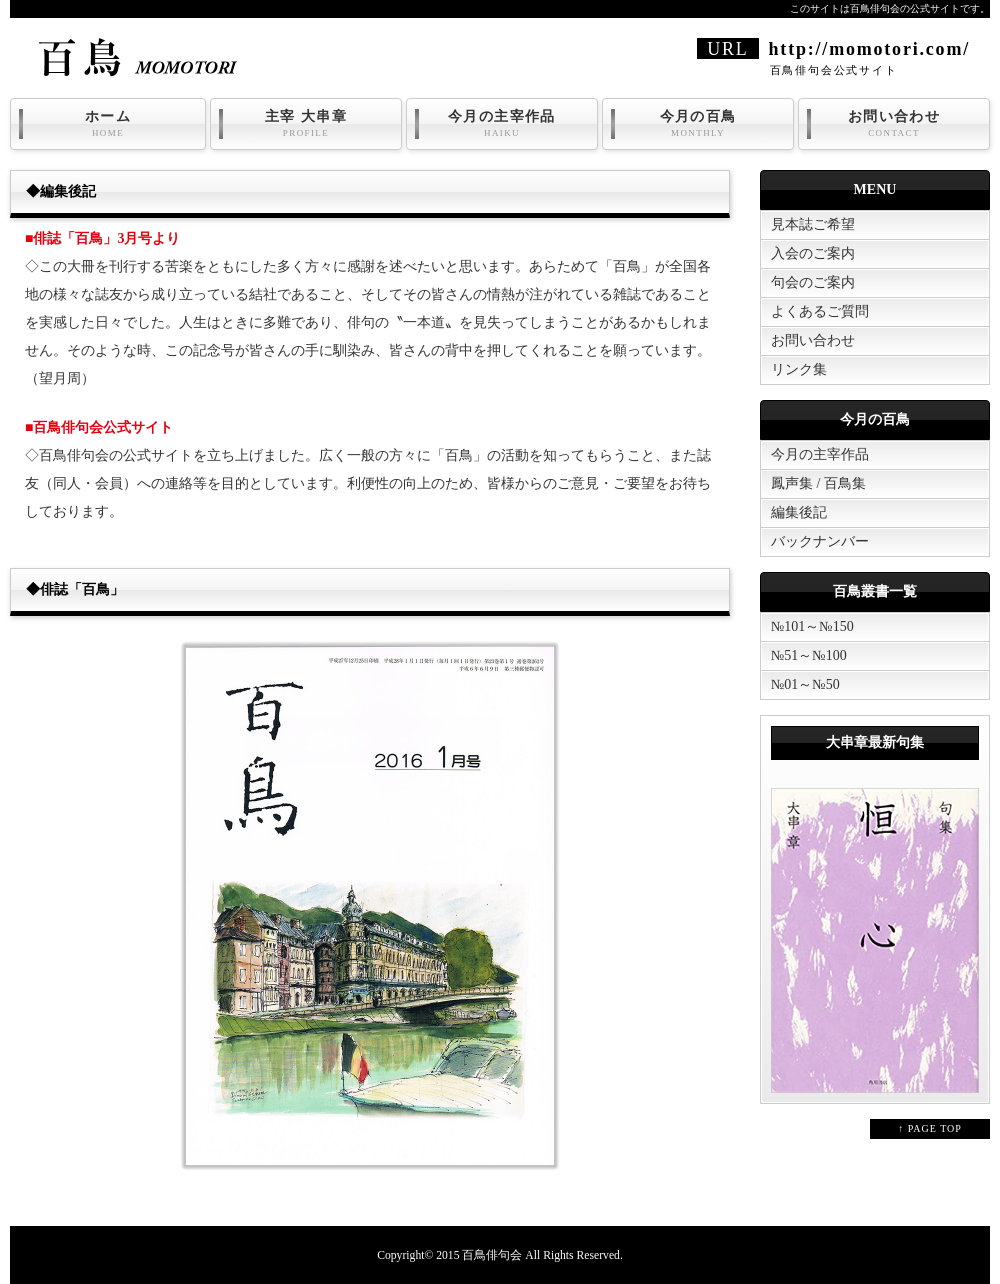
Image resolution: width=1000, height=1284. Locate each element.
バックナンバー (820, 541)
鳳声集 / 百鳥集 (818, 483)
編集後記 (799, 512)
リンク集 (799, 369)
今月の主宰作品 (502, 124)
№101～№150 (812, 626)
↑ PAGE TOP (930, 1128)
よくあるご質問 (820, 311)
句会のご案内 (813, 282)
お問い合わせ (894, 124)
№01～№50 (805, 684)
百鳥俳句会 (492, 1255)
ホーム (108, 124)
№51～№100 (809, 655)
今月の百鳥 (698, 124)
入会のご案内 (813, 253)
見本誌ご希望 (813, 224)
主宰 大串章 (306, 124)
